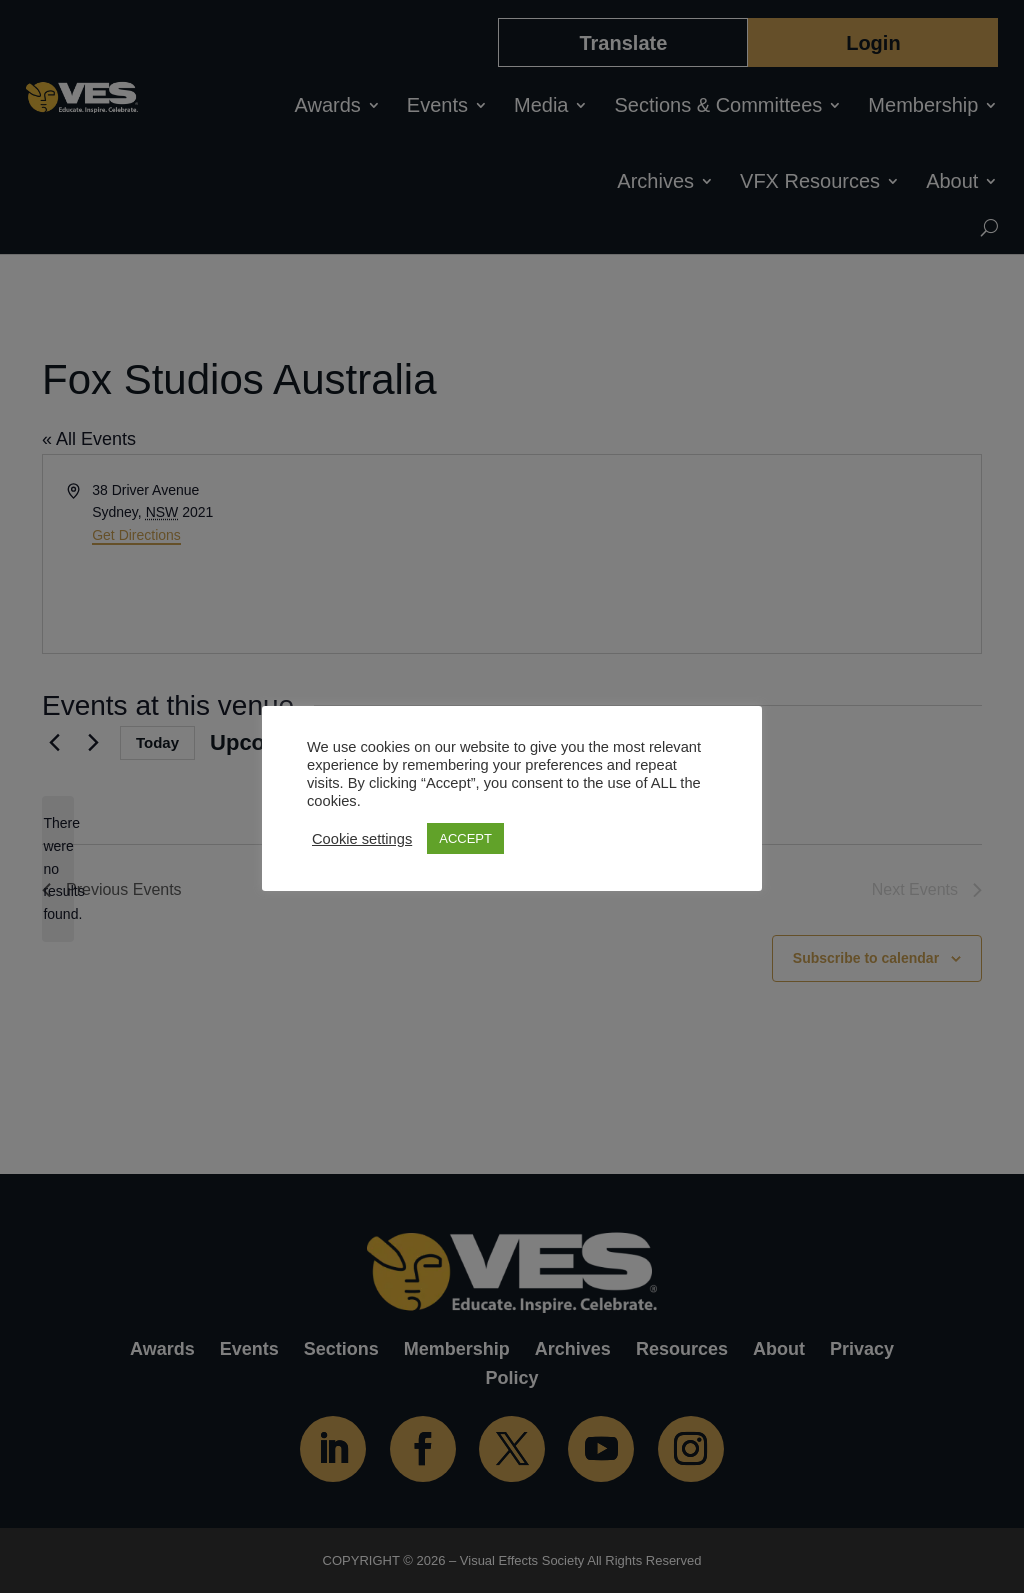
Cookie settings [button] (362, 839)
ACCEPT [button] (465, 838)
